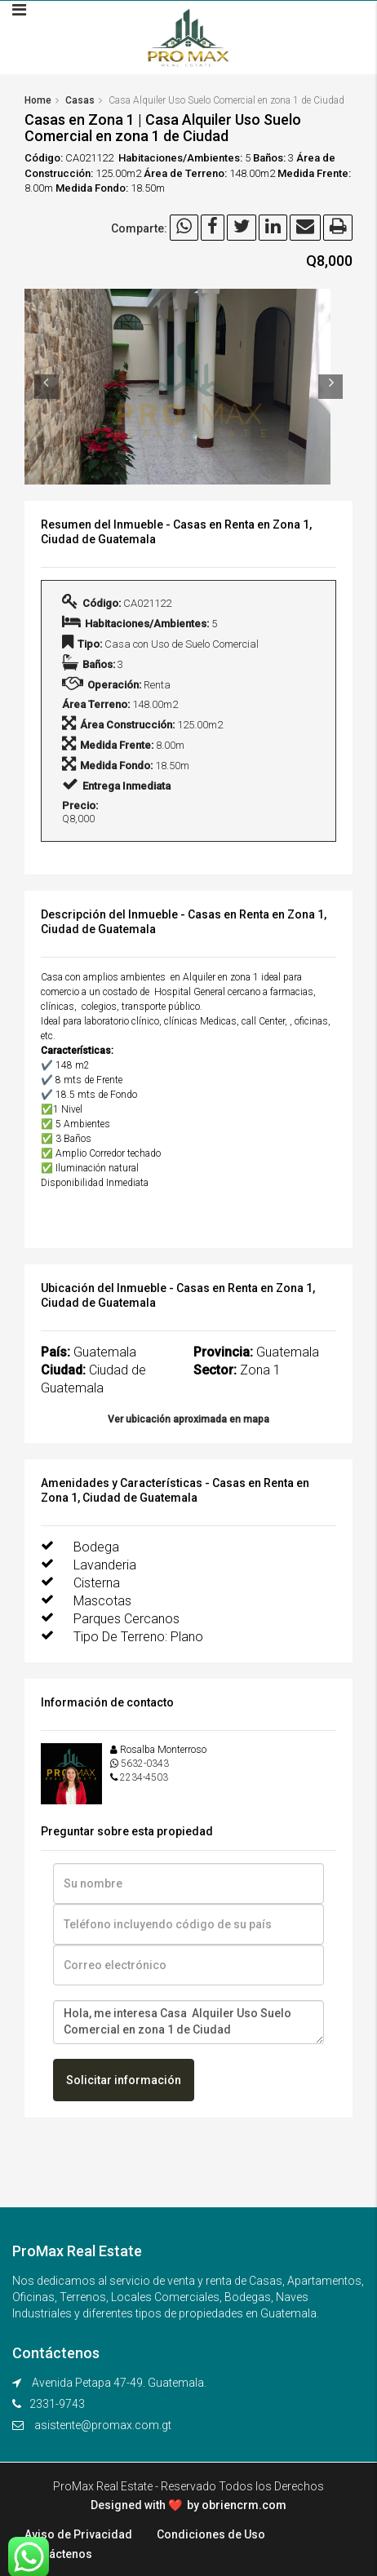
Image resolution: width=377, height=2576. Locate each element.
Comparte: (139, 228)
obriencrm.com (244, 2505)
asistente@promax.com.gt (102, 2425)
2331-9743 (57, 2403)
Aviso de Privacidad (78, 2534)
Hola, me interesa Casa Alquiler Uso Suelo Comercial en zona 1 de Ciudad (188, 2022)
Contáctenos (58, 2554)
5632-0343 (145, 1763)
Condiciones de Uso (211, 2534)
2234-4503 (144, 1777)
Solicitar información (123, 2080)
